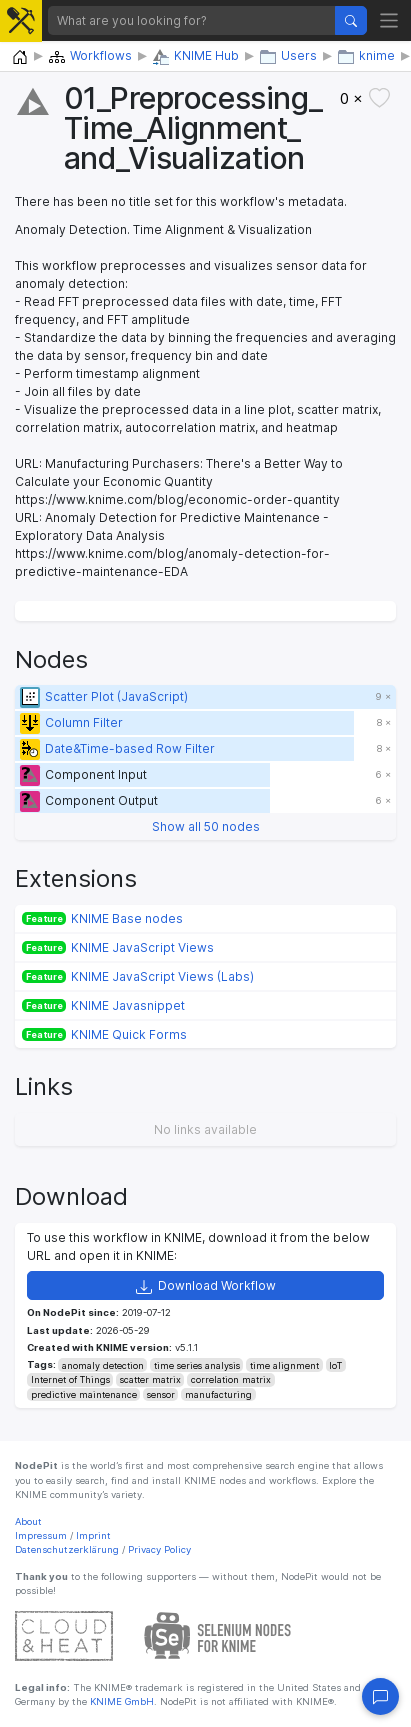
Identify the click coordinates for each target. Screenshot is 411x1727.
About (28, 1521)
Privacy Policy (159, 1549)
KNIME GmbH (120, 1701)
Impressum (41, 1535)
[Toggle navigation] (389, 20)
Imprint (93, 1535)
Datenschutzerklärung (67, 1549)
